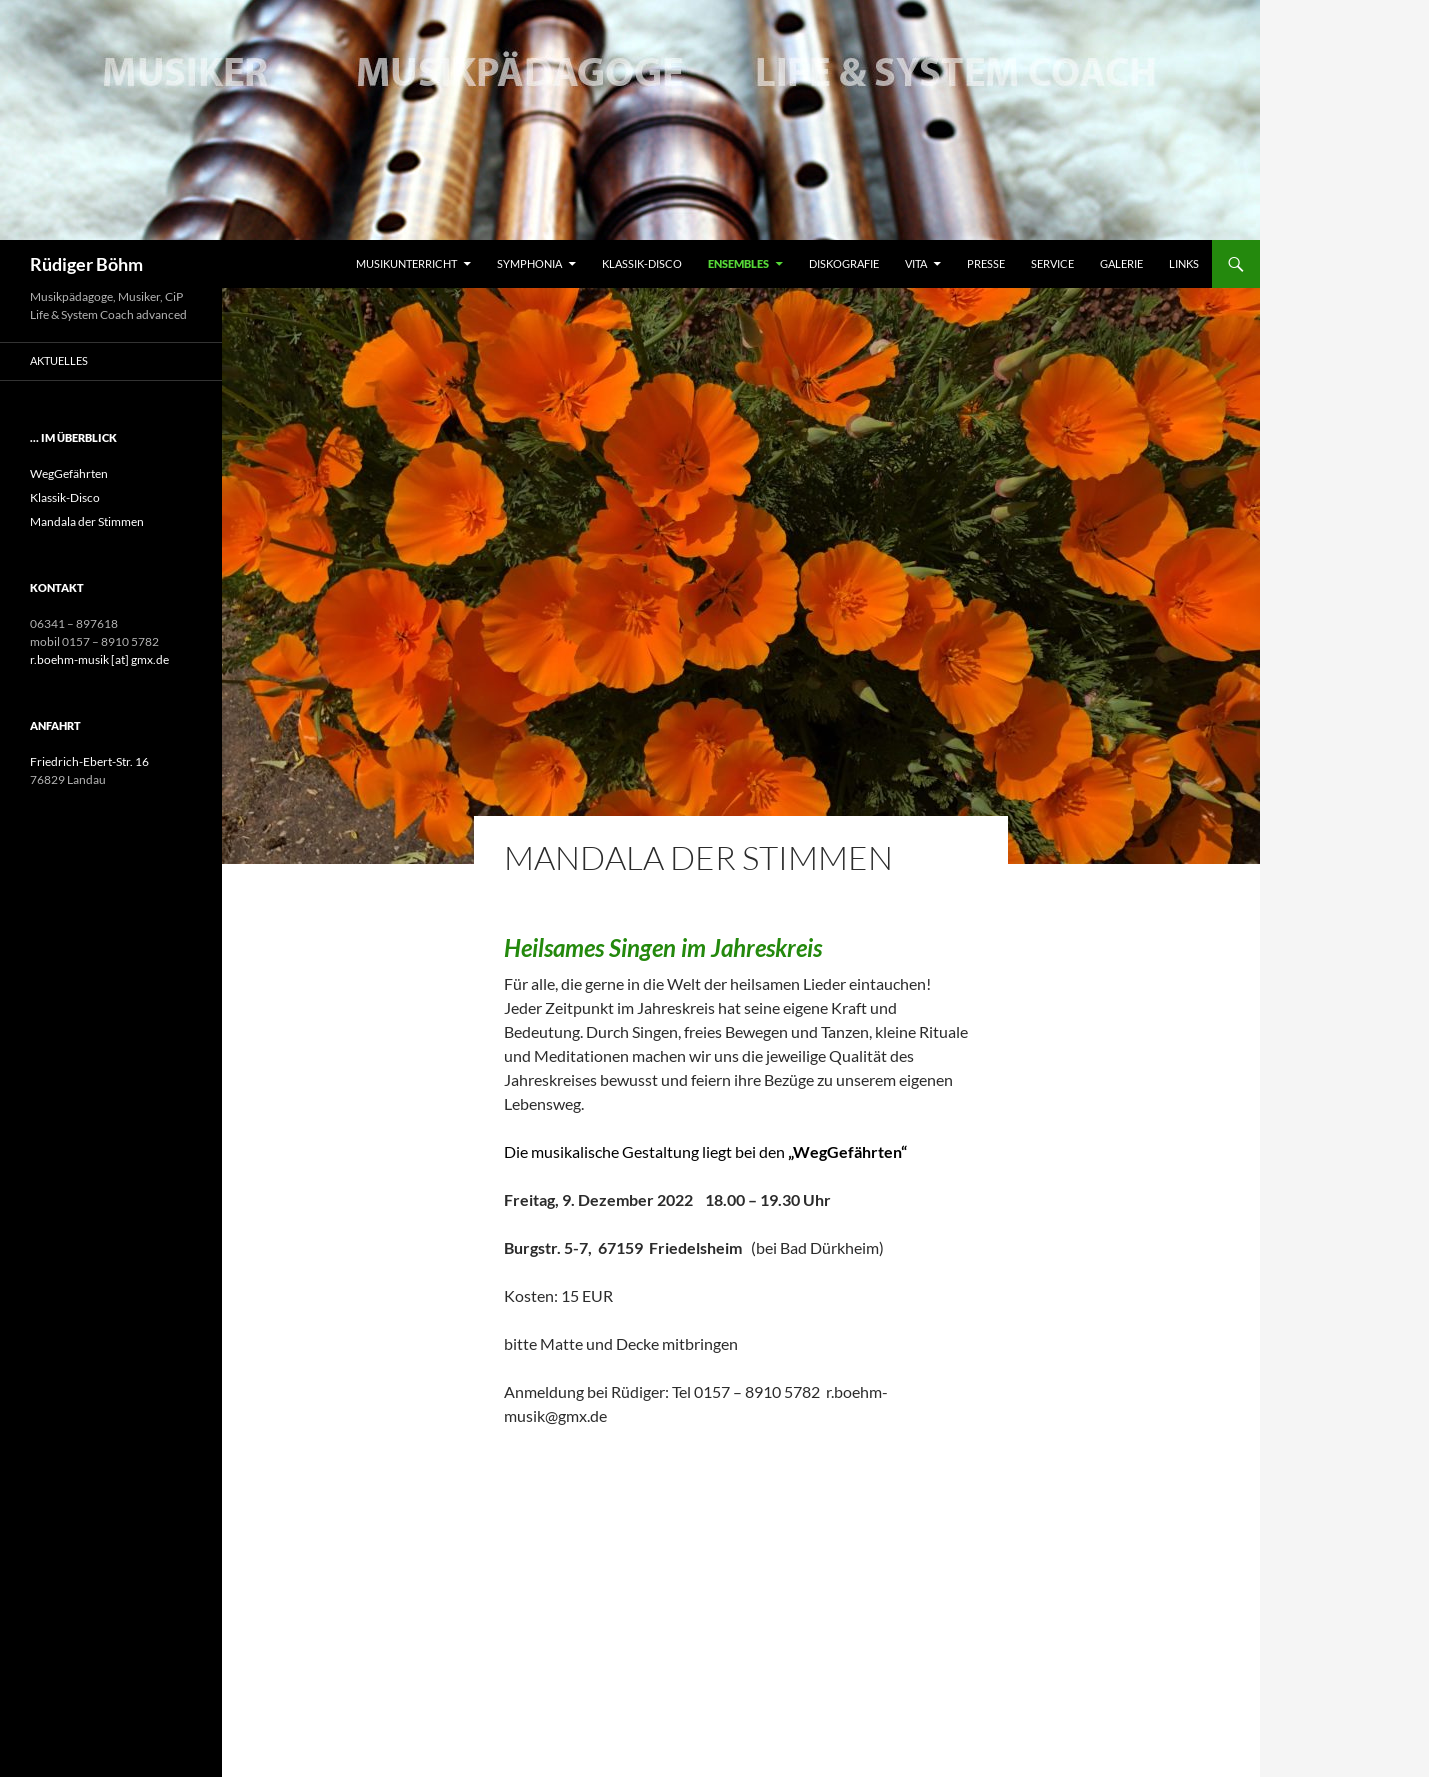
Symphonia (529, 263)
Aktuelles (59, 360)
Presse (986, 263)
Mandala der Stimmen (87, 521)
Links (1184, 263)
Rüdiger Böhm (86, 264)
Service (1052, 263)
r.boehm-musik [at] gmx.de (99, 659)
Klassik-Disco (642, 263)
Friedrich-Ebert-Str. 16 (89, 761)
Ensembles (738, 263)
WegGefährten (69, 473)
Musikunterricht (406, 263)
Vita (916, 263)
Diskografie (844, 263)
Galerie (1121, 263)
